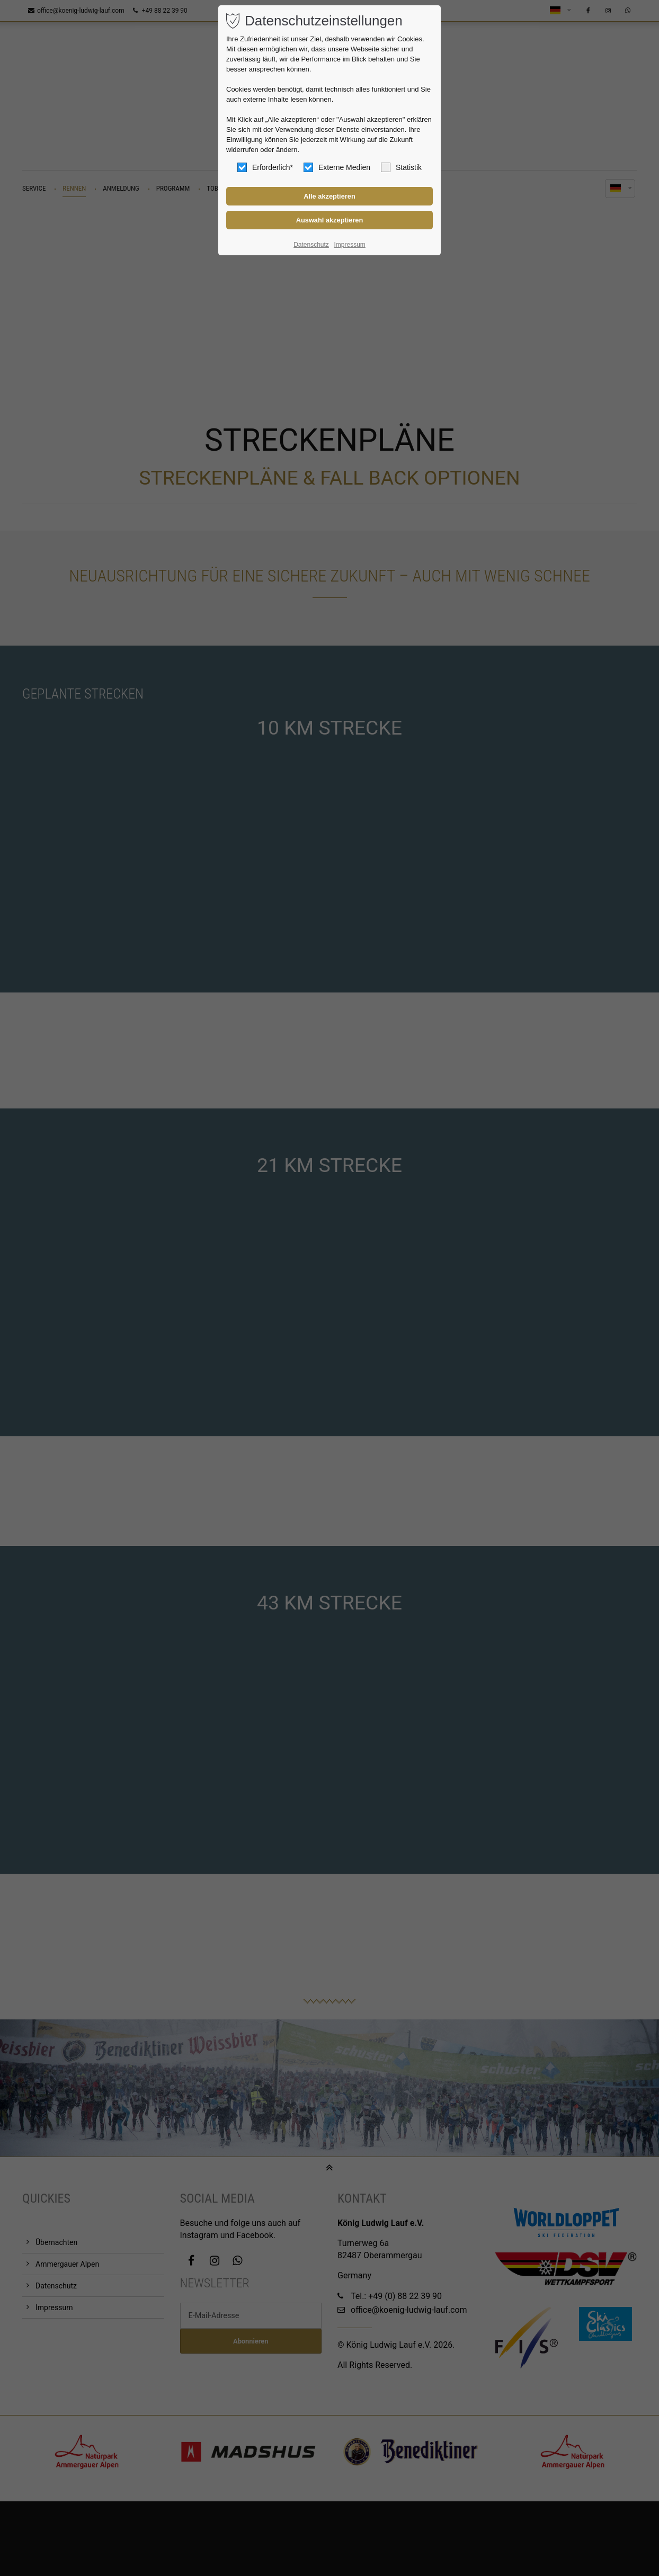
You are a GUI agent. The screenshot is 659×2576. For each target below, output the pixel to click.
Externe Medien (337, 167)
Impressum (349, 244)
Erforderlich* (265, 167)
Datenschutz (311, 244)
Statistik (401, 167)
